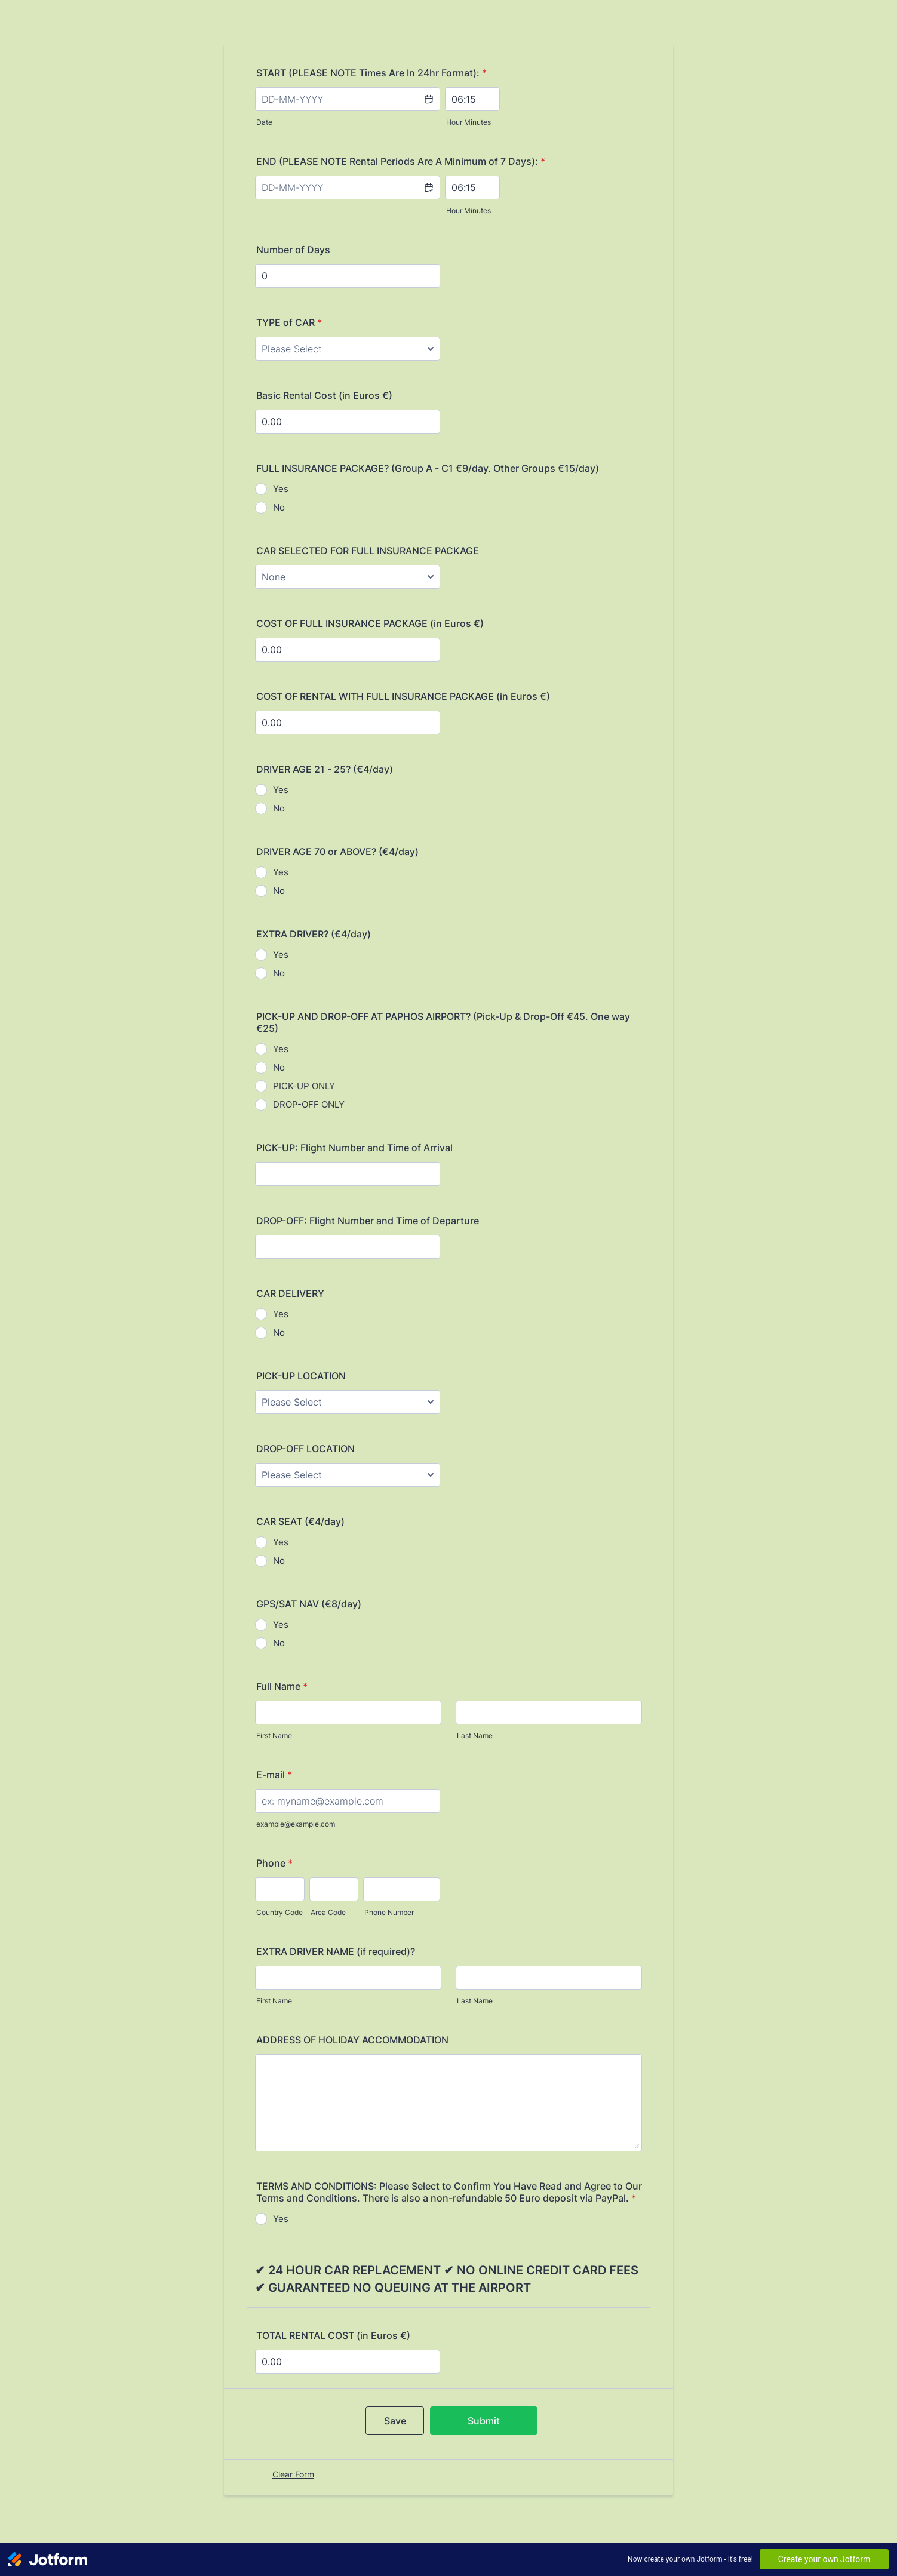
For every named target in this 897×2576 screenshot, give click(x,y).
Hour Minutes (468, 122)
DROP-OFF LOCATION (305, 1449)
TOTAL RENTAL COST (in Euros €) (333, 2335)
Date (264, 122)
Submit (484, 2421)
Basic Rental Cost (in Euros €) (324, 395)
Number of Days (293, 250)
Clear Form (293, 2474)
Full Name (282, 1686)
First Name (274, 1735)
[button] (428, 107)
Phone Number (389, 1912)
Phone (274, 1863)
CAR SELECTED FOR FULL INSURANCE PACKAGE (367, 551)
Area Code (328, 1912)
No (279, 507)
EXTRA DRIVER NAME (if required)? (335, 1951)
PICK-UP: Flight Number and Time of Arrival (354, 1148)
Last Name (475, 1735)
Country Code (279, 1912)
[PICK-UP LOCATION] (347, 1402)
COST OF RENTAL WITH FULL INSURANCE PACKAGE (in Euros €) (403, 696)
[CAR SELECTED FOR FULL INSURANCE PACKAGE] (347, 577)
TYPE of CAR (289, 322)
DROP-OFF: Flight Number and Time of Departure (367, 1220)
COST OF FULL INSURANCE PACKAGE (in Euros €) (370, 623)
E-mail (274, 1775)
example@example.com (295, 1823)
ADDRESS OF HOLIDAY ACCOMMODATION (352, 2040)
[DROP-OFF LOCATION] (347, 1475)
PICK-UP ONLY (304, 1086)
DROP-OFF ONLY (309, 1104)
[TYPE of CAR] (347, 349)
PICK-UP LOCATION (301, 1376)
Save (395, 2421)
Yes (280, 488)
